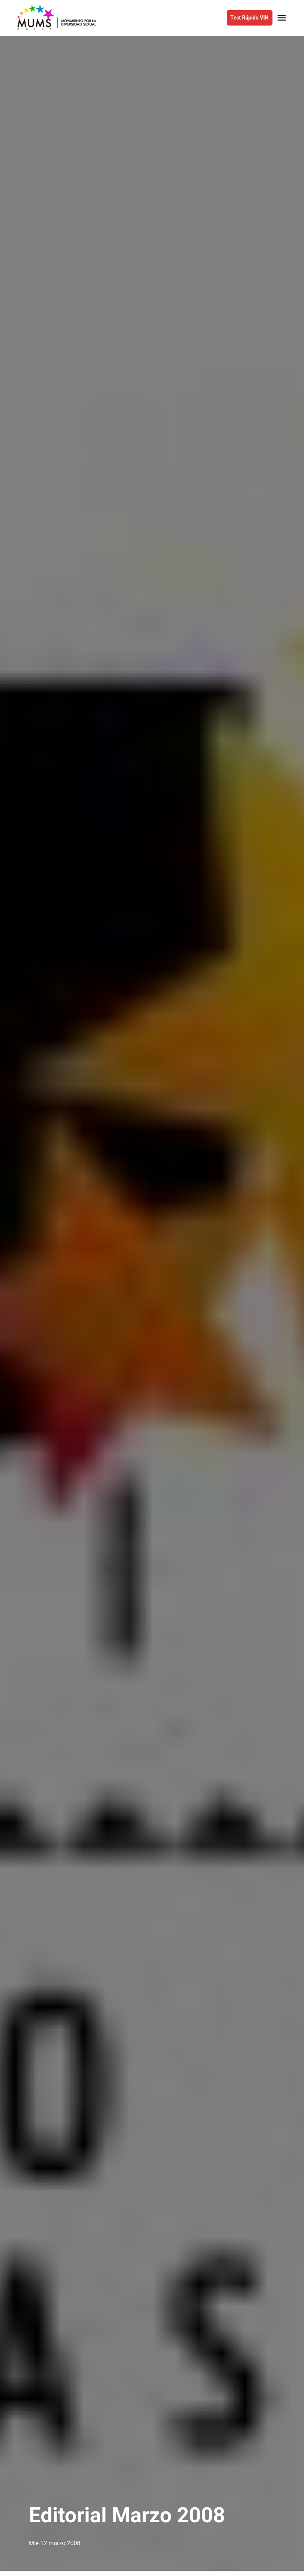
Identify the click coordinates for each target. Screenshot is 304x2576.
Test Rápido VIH (249, 18)
